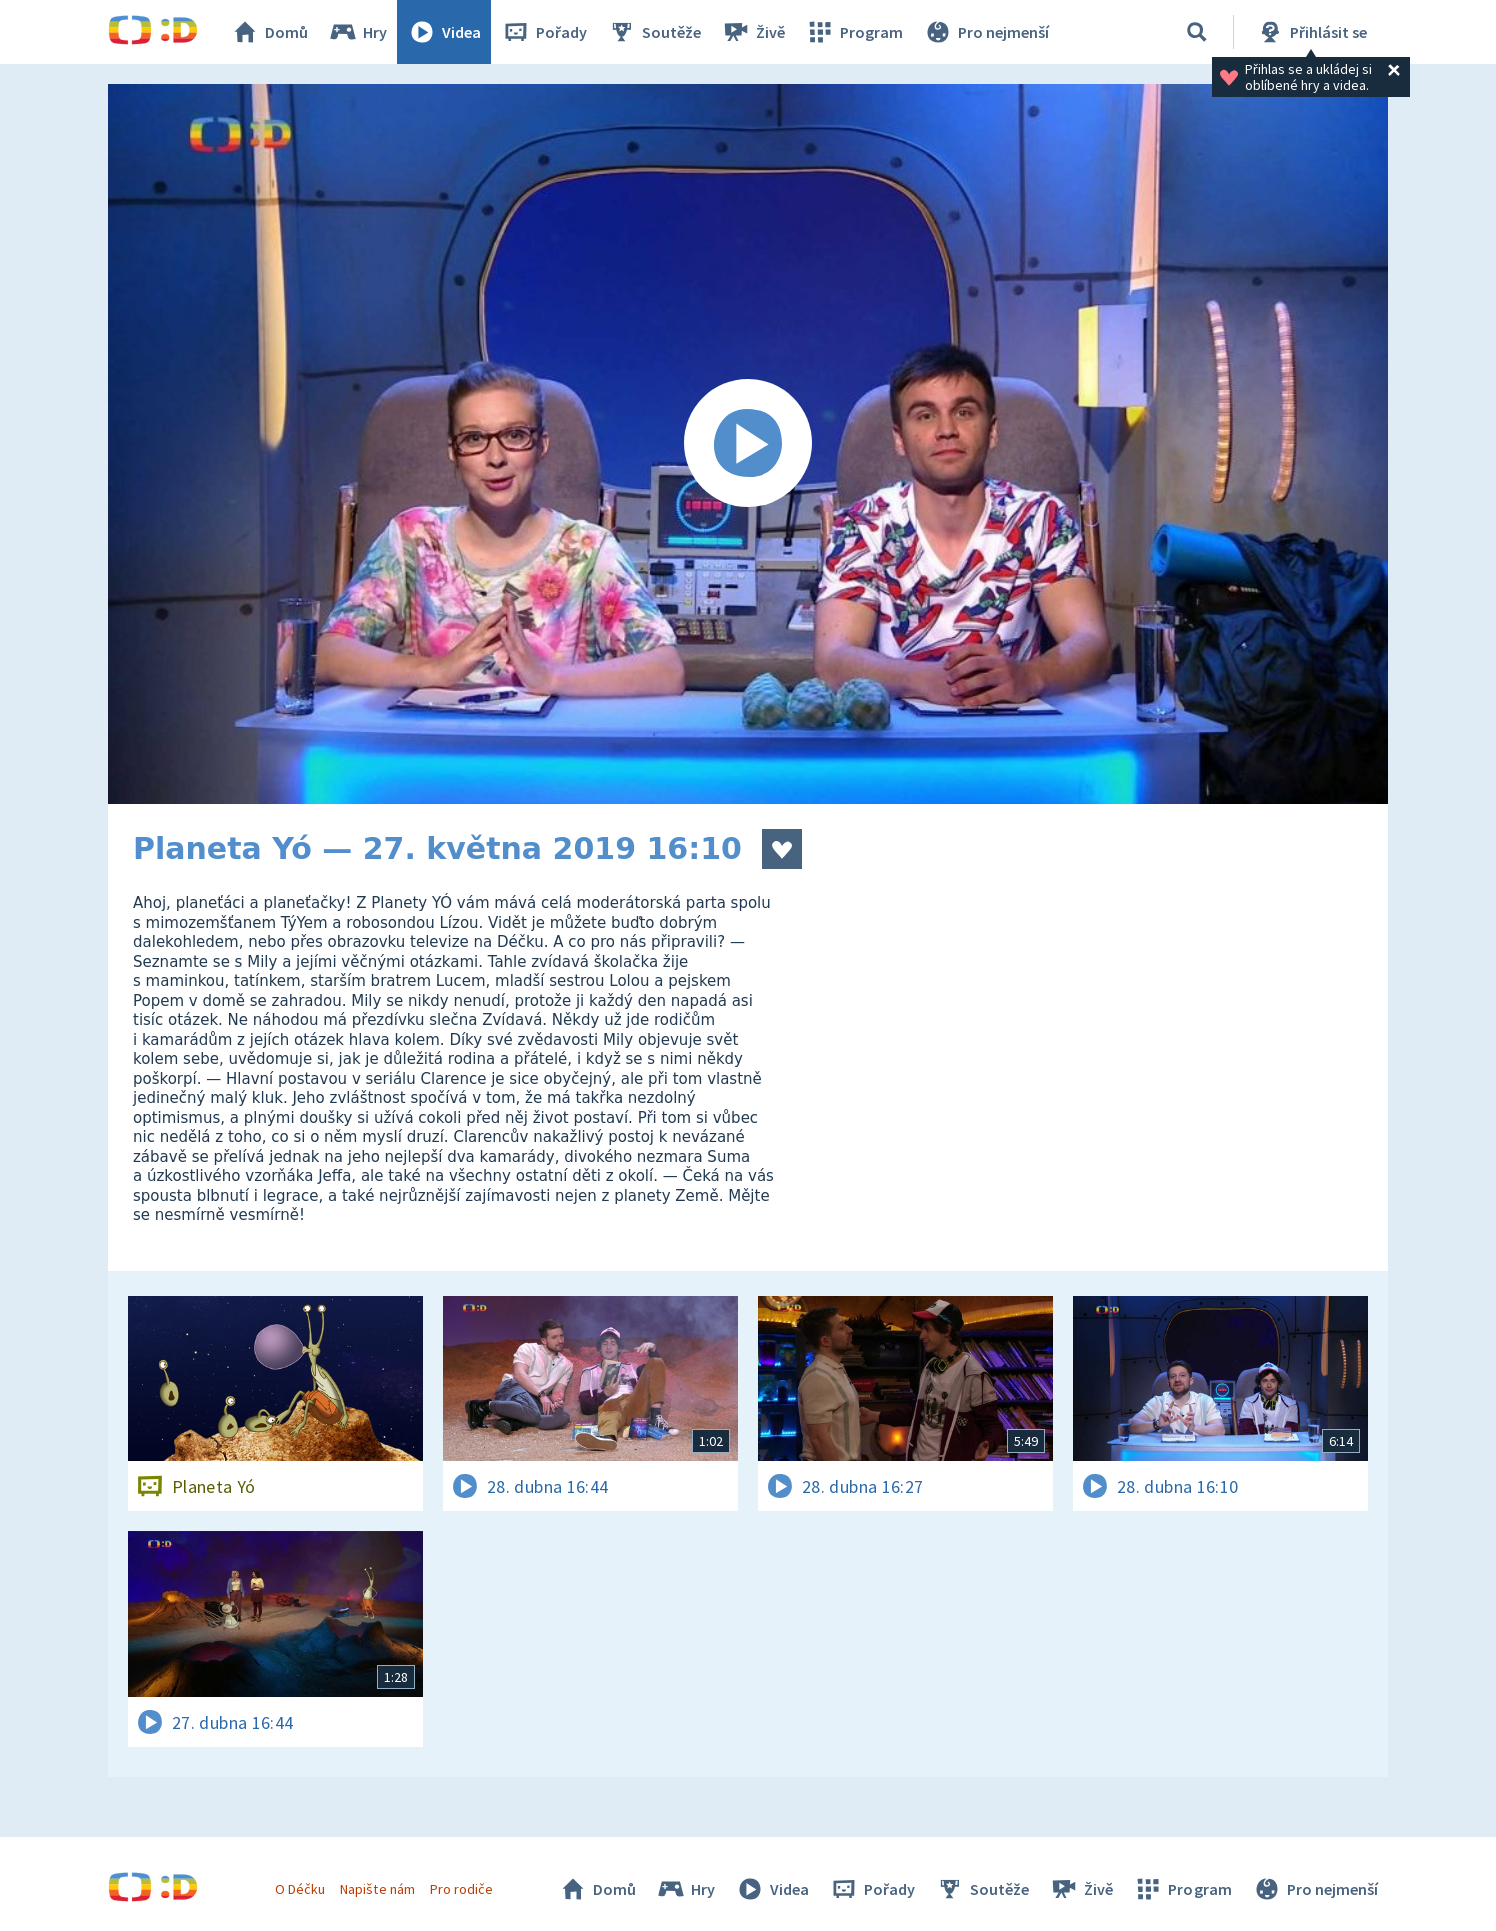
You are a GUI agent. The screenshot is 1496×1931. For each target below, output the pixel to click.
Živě (753, 32)
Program (854, 32)
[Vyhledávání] (1197, 32)
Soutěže (654, 32)
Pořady (544, 32)
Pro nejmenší (986, 32)
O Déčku (300, 1889)
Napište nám (377, 1889)
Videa (444, 32)
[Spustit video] (748, 444)
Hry (357, 32)
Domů (269, 32)
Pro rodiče (461, 1889)
